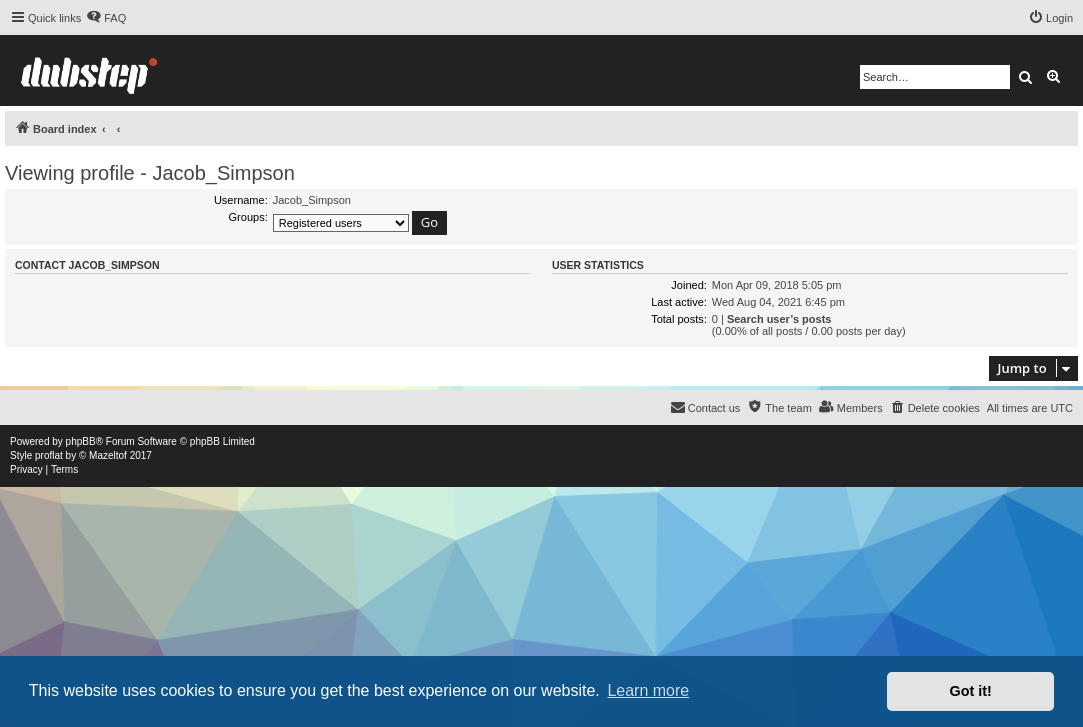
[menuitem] (106, 18)
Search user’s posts (779, 319)
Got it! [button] (971, 691)
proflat (49, 455)
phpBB (81, 441)
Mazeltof (108, 455)
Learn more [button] (648, 690)
